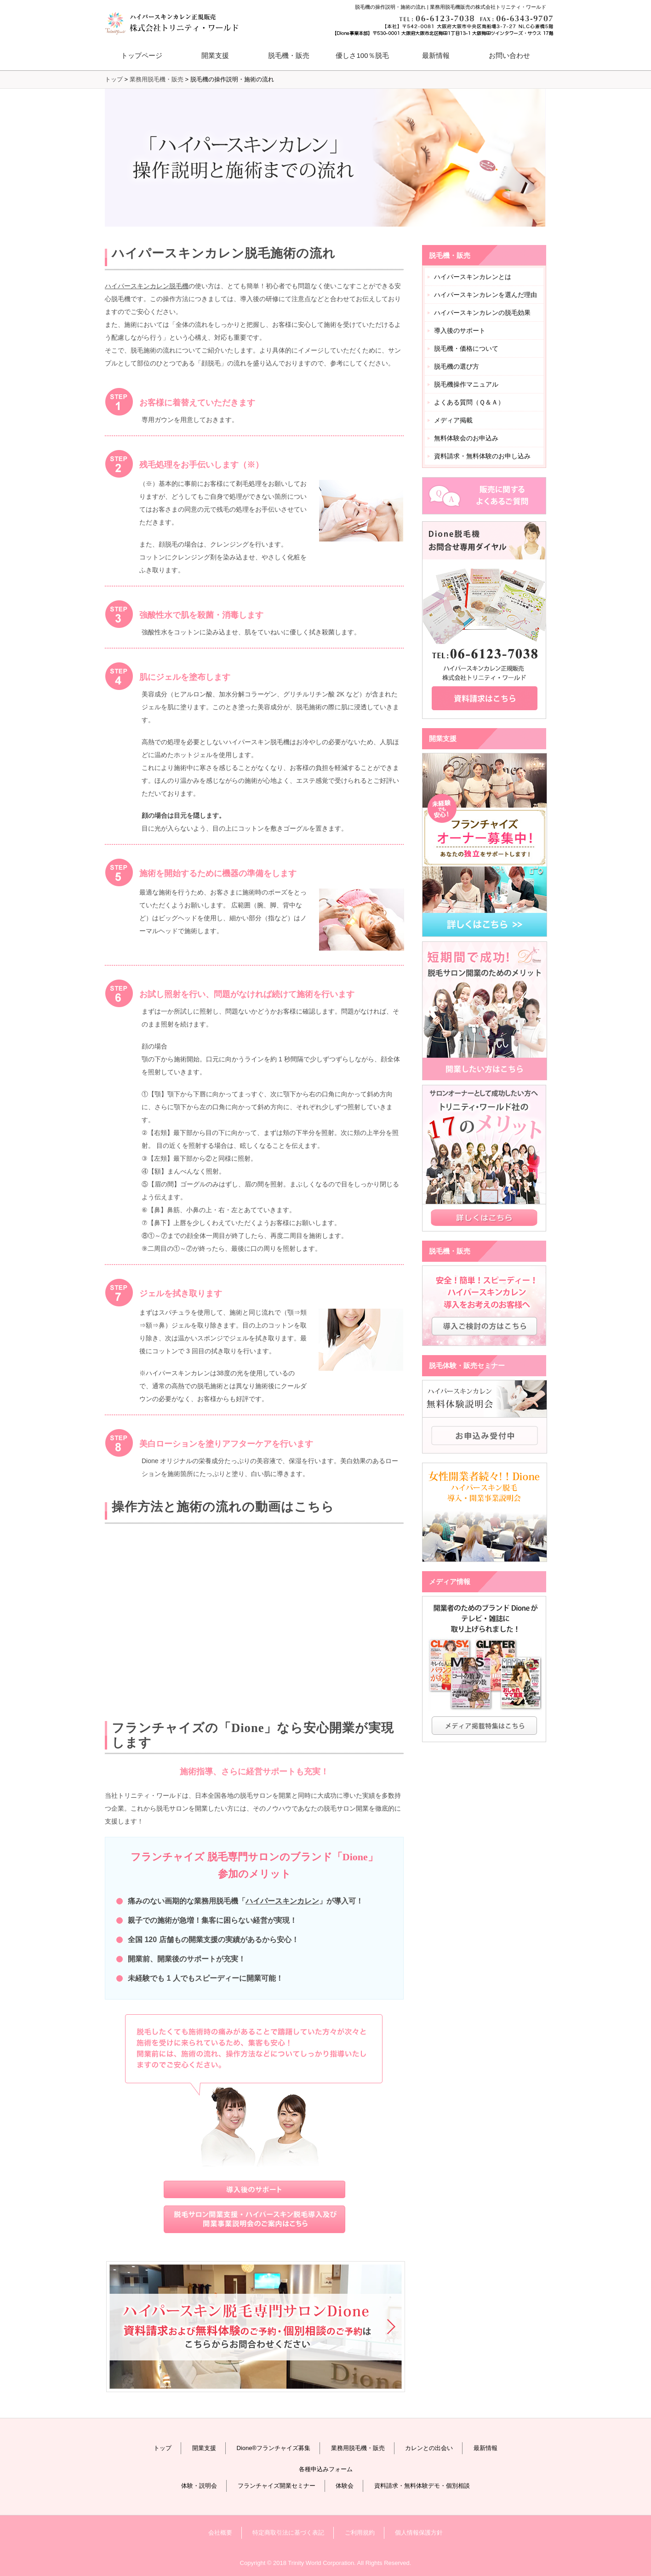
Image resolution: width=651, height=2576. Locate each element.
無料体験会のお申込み (466, 438)
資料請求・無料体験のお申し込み (482, 456)
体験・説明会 (199, 2485)
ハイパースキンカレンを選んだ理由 (485, 294)
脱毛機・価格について (466, 348)
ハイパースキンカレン (282, 1901)
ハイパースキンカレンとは (472, 276)
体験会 (345, 2485)
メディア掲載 (453, 420)
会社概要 (220, 2532)
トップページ (141, 55)
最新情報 (436, 55)
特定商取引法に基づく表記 (288, 2532)
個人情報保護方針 (419, 2532)
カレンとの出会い (429, 2448)
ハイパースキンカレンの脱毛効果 (482, 312)
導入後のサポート (459, 330)
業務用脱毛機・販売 (156, 79)
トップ (162, 2448)
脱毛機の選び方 (456, 366)
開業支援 (204, 2448)
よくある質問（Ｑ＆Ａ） (469, 402)
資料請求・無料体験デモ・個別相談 (422, 2485)
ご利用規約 (360, 2532)
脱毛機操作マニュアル (466, 384)
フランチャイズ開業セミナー (276, 2485)
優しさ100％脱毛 (362, 55)
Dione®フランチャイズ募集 (273, 2448)
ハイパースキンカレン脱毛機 (146, 286)
